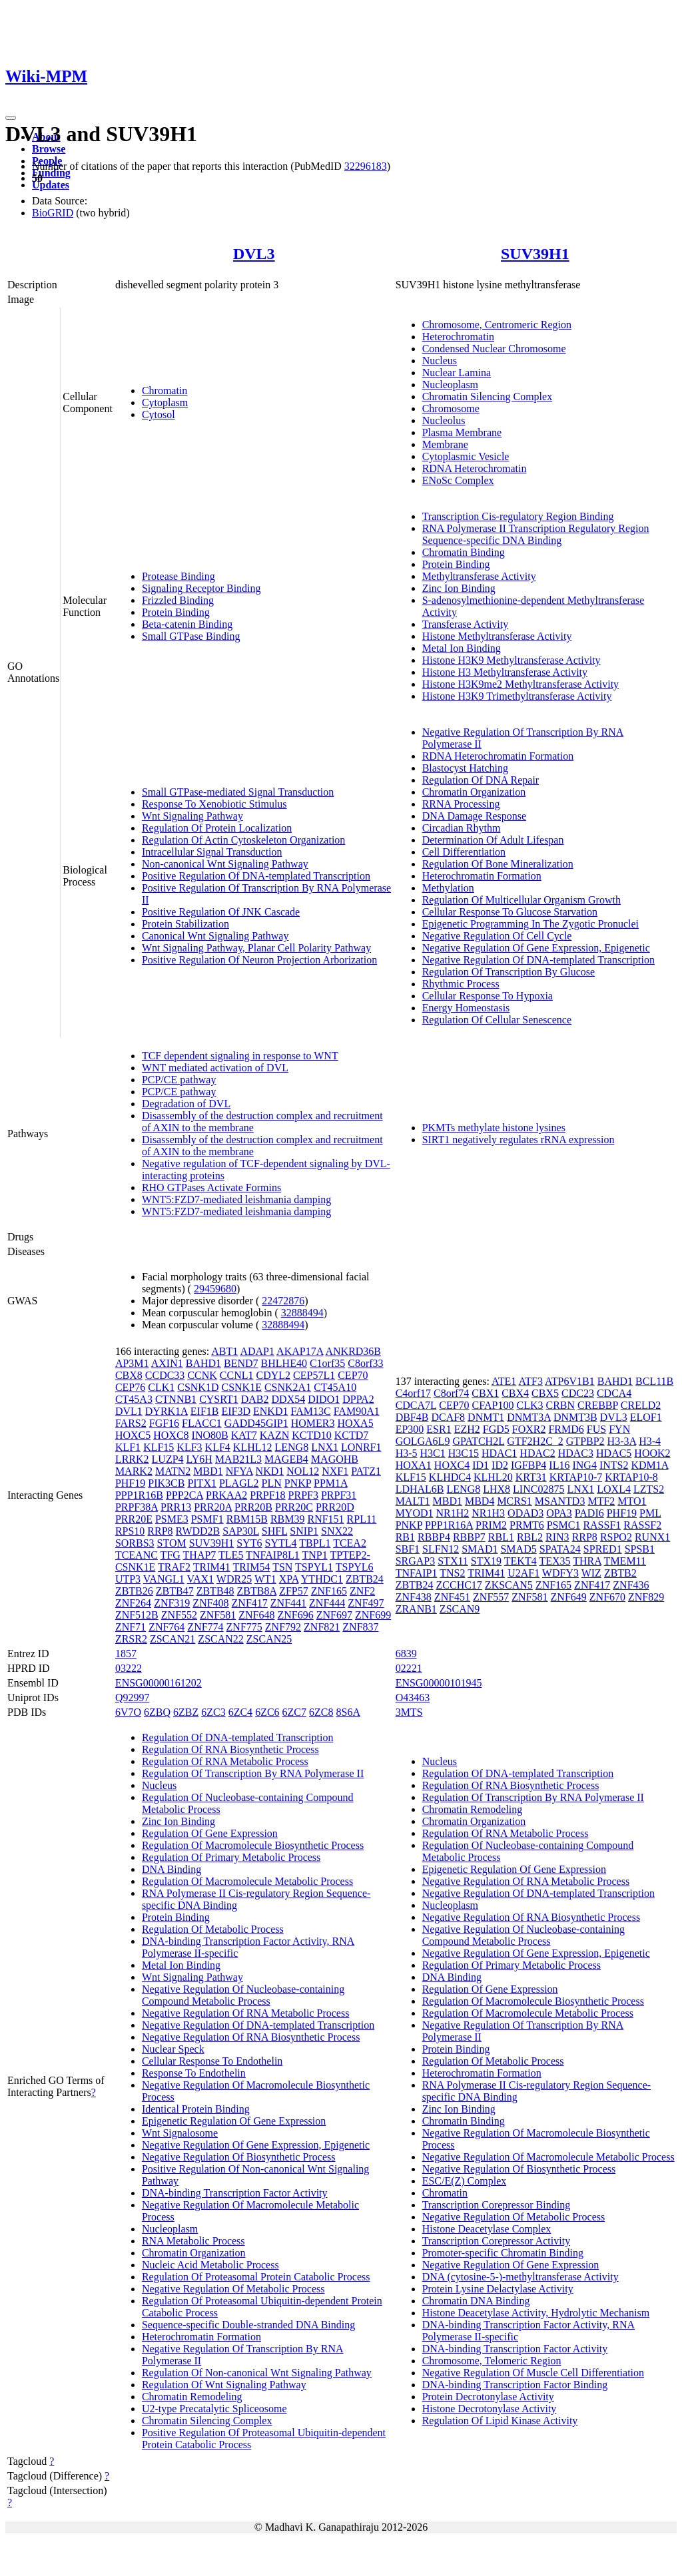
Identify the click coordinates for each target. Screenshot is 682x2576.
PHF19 (130, 1483)
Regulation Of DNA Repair (480, 780)
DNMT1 (486, 1417)
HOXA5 (355, 1423)
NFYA (239, 1471)
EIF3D (235, 1411)
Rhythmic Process (461, 983)
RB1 (405, 1537)
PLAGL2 (239, 1483)
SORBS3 (135, 1543)
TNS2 (452, 1573)
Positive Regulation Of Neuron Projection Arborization (259, 959)
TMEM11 (625, 1561)
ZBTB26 (134, 1591)
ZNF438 (414, 1597)
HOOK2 (652, 1453)
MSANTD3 (560, 1501)
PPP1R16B (139, 1495)
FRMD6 (565, 1429)
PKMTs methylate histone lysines (493, 1127)
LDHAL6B (420, 1489)
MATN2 (172, 1471)
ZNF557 (491, 1597)
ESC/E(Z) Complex (464, 2181)
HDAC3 (575, 1453)
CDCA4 (614, 1393)
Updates (50, 184)
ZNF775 (244, 1627)
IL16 (559, 1465)
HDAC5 (613, 1453)
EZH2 (467, 1429)
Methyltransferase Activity (479, 576)
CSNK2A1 (287, 1387)
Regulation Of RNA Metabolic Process (225, 1761)
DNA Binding (171, 1869)
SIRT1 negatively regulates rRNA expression (518, 1139)
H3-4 (650, 1441)
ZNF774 (205, 1627)
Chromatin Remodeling (192, 2396)
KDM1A (649, 1465)
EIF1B (204, 1411)
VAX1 (200, 1579)
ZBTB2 (620, 1573)
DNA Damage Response (474, 816)
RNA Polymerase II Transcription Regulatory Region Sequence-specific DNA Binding (535, 534)
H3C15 (463, 1453)
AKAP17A (299, 1351)
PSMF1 (207, 1519)
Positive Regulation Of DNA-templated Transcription (256, 876)
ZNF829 (646, 1597)
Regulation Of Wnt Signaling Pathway (224, 2384)
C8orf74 (451, 1393)
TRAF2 (174, 1567)
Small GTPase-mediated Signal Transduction (238, 792)
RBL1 (501, 1537)
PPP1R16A (449, 1525)
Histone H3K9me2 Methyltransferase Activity (520, 684)
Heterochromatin (458, 336)
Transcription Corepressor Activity (496, 2240)
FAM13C (310, 1411)
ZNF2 (362, 1591)
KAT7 (244, 1435)
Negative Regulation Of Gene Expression (510, 2264)
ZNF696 (296, 1615)
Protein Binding (176, 612)
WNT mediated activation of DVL (215, 1067)
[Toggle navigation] (10, 118)
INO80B (210, 1435)
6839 (406, 1653)
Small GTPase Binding (191, 636)
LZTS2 (648, 1489)
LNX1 (324, 1447)
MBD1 (207, 1471)
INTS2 (614, 1465)
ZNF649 (569, 1597)
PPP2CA (184, 1495)
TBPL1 (314, 1543)
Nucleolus (444, 420)
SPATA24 (560, 1549)
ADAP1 (257, 1351)
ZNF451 (452, 1597)
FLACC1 (202, 1423)
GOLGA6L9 (423, 1441)
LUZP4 (168, 1459)
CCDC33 (165, 1375)
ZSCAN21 (172, 1639)
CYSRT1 (218, 1399)
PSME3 (171, 1519)
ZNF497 (366, 1603)
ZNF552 (179, 1615)
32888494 (302, 1312)
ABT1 (224, 1351)
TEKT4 (520, 1561)
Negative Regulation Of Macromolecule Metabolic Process (548, 2157)
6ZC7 (294, 1712)
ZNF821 (322, 1627)
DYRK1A (166, 1411)
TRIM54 (251, 1567)
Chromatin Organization (474, 792)
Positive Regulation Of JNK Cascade (221, 911)
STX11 (453, 1561)
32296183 (365, 166)
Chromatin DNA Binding (476, 2300)
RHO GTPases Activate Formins (211, 1187)
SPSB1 (640, 1549)
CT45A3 (134, 1399)
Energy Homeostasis (466, 1007)
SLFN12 (440, 1549)
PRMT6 (527, 1525)
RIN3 (557, 1537)
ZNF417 (250, 1603)
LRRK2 (132, 1459)
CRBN (560, 1405)
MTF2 (601, 1501)
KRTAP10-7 (576, 1477)
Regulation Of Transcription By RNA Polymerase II (253, 1773)
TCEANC (136, 1555)
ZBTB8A (257, 1591)
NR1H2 (453, 1513)
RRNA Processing (461, 804)
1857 (126, 1653)
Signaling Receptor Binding (201, 588)
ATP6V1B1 (570, 1381)
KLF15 (158, 1447)
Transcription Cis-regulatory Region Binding (518, 516)
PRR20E (134, 1519)
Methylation (448, 888)
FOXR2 (529, 1429)
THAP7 (199, 1555)
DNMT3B (575, 1417)
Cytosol (158, 414)
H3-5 (407, 1453)
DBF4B (412, 1417)
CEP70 (353, 1375)
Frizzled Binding (178, 600)
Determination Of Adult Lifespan (493, 840)
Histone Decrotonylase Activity (489, 2408)
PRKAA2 (226, 1495)
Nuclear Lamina (457, 372)
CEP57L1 (314, 1375)
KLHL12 (252, 1447)
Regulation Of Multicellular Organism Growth (521, 899)
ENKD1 (270, 1411)
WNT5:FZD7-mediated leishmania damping (236, 1199)
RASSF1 (602, 1525)
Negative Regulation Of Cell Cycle (497, 935)
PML (650, 1513)
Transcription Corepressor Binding (496, 2204)
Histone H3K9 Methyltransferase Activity (511, 660)
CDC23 (577, 1393)
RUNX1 (652, 1537)
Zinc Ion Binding (459, 588)
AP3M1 (132, 1363)
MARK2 (134, 1471)
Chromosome (451, 408)
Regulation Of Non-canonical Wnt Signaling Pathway (257, 2372)
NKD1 (270, 1471)
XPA (289, 1579)
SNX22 (337, 1531)
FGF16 (164, 1423)
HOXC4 (452, 1465)
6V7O (128, 1712)
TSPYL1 (314, 1567)
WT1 (265, 1579)
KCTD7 (351, 1435)
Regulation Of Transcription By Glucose (508, 971)
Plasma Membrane (462, 432)
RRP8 (159, 1531)
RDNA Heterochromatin (474, 468)
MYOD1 (415, 1513)
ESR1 (438, 1429)
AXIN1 (167, 1363)
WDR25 (234, 1579)
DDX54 (289, 1399)
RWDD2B (198, 1531)
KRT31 (531, 1477)
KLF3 (189, 1447)
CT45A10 (335, 1387)
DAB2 (255, 1399)
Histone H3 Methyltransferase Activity (504, 672)
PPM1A (331, 1483)
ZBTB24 (365, 1579)
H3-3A (622, 1441)
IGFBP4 (528, 1465)
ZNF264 (133, 1603)
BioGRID (52, 212)
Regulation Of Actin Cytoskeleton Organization (243, 840)
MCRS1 (514, 1501)
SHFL (275, 1531)
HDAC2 (537, 1453)
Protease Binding (178, 576)
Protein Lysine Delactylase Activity (497, 2288)
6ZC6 (267, 1712)
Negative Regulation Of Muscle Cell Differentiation (533, 2372)
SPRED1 (602, 1549)
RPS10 (130, 1531)
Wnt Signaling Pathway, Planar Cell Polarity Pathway (256, 947)
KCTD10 (312, 1435)
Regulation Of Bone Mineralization (497, 864)
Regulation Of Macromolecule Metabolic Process (247, 1881)
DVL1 (129, 1411)
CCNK (201, 1375)
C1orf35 (327, 1363)
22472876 (283, 1300)
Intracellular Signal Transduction (212, 852)
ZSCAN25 (269, 1639)
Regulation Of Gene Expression (210, 1833)
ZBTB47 (175, 1591)
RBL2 (530, 1537)
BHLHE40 (284, 1363)
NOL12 (302, 1471)
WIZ (591, 1573)
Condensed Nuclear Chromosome (494, 348)
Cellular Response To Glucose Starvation (509, 911)
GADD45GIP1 (256, 1423)
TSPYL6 (355, 1567)
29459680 (215, 1288)
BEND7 (241, 1363)
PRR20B (253, 1507)
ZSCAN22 (220, 1639)
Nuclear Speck (173, 2049)
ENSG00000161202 (158, 1682)
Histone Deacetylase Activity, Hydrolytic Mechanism (536, 2312)
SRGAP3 (416, 1561)
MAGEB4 (286, 1459)
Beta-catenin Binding (187, 624)
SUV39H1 (535, 253)
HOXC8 (170, 1435)
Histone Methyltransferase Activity (497, 636)
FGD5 (496, 1429)
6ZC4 (240, 1712)
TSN (282, 1567)
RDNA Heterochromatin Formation (498, 756)
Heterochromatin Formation (481, 876)
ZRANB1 (416, 1609)
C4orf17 (413, 1393)
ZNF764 (166, 1627)
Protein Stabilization (185, 923)
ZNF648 (256, 1615)
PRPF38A (136, 1507)
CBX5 (545, 1393)
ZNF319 (172, 1603)
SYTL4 (281, 1543)
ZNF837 (360, 1627)
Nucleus (439, 360)
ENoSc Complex (458, 480)
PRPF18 (267, 1495)
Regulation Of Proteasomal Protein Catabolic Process (256, 2276)
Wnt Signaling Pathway (192, 816)
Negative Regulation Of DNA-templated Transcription (538, 959)
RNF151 (325, 1519)
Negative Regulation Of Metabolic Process (233, 2288)
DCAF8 (448, 1417)
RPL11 (362, 1519)
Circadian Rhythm (461, 828)
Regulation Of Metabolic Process (213, 1929)
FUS (596, 1429)
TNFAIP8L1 (273, 1555)
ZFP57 (293, 1591)
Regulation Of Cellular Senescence (496, 1019)
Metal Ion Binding (461, 648)
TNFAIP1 (417, 1573)
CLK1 (161, 1387)
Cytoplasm (165, 402)
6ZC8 (321, 1712)
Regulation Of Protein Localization (217, 828)
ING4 (584, 1465)
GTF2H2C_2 (535, 1441)
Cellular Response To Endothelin (212, 2061)
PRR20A (213, 1507)
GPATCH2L (478, 1441)
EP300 (410, 1429)
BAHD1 (203, 1363)
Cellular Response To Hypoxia (487, 995)
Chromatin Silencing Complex (487, 396)
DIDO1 (324, 1399)
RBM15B (247, 1519)
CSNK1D (197, 1387)
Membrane (445, 444)
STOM (171, 1543)
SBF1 (408, 1549)
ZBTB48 (215, 1591)
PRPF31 (338, 1495)
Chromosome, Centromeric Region (496, 324)
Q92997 (132, 1697)
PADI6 (589, 1513)
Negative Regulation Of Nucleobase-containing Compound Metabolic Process (243, 1995)
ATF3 (530, 1381)
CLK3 (529, 1405)
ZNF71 (130, 1627)
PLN (272, 1483)
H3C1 (433, 1453)
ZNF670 (607, 1597)
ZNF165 (329, 1591)
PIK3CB (166, 1483)
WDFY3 (560, 1573)
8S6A (348, 1712)
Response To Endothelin (194, 2073)
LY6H (199, 1459)
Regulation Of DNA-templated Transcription (238, 1737)
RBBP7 (469, 1537)
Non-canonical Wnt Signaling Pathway (225, 864)
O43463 (413, 1697)
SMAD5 (518, 1549)
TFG (170, 1555)
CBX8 (129, 1375)
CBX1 (485, 1393)
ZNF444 (327, 1603)
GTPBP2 (585, 1441)
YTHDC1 (322, 1579)
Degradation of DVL (186, 1103)
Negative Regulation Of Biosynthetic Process (239, 2157)
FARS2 (131, 1423)
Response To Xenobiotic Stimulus (214, 804)
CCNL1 (237, 1375)
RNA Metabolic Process (193, 2240)
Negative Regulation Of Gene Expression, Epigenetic (536, 947)
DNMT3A (529, 1417)
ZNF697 (334, 1615)
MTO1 (631, 1501)
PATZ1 (366, 1471)
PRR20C (294, 1507)
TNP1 (314, 1555)
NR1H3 (488, 1513)
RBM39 (287, 1519)
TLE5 (230, 1555)
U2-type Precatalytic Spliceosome (214, 2408)
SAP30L (240, 1531)
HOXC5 (133, 1435)
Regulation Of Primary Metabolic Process (231, 1857)
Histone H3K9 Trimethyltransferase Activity (517, 696)
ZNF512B (137, 1615)
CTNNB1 (175, 1399)
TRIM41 (211, 1567)
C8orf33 (365, 1363)
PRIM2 (491, 1525)
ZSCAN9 (460, 1609)
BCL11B (654, 1381)
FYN (619, 1429)
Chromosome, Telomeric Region (491, 2360)
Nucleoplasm (450, 384)
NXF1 (335, 1471)
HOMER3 (313, 1423)
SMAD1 (480, 1549)
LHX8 (496, 1489)
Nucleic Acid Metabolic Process (210, 2264)
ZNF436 (631, 1585)
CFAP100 (493, 1405)
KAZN (274, 1435)
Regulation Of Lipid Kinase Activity (500, 2420)
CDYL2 (273, 1375)
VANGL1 (163, 1579)
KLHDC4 (450, 1477)
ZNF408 (210, 1603)
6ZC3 (213, 1712)
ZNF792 (283, 1627)
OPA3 (559, 1513)
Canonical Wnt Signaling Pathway (215, 935)
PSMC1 (564, 1525)
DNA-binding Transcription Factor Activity (235, 2192)
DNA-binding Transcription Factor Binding (515, 2384)
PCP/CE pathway (179, 1079)
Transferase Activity (465, 624)
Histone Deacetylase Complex (486, 2228)
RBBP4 (434, 1537)
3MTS (409, 1712)
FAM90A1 (357, 1411)
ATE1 (504, 1381)
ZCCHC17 (459, 1585)
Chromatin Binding (463, 552)
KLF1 (128, 1447)
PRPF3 (303, 1495)
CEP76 (130, 1387)
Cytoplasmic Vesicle (466, 456)
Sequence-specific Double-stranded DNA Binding (248, 2324)
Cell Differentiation (464, 852)
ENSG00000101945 (439, 1682)
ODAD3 (525, 1513)
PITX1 (201, 1483)
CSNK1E (241, 1387)
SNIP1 (304, 1531)
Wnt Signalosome (180, 2133)
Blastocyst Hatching (465, 768)
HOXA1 (414, 1465)
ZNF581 (218, 1615)
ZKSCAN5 (509, 1585)
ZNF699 (373, 1615)
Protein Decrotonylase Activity (488, 2396)
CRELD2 (641, 1405)
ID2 (500, 1465)
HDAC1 (499, 1453)
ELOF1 (646, 1417)
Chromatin (164, 390)
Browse (48, 148)
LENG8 (291, 1447)
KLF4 (217, 1447)
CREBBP (597, 1405)
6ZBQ (157, 1712)
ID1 (480, 1465)
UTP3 (128, 1579)
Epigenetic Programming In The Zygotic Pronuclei (530, 923)
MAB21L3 (238, 1459)
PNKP (297, 1483)
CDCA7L (416, 1405)
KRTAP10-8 (631, 1477)
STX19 (486, 1561)
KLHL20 (493, 1477)
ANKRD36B (353, 1351)
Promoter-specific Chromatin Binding (502, 2252)
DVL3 (254, 253)
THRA (587, 1561)
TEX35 (554, 1561)
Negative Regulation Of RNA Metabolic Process (246, 2013)
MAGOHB (334, 1459)
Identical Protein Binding (196, 2109)
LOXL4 (614, 1489)
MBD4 (479, 1501)
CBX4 (515, 1393)
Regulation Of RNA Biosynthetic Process (230, 1749)
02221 (409, 1668)
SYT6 (249, 1543)
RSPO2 (616, 1537)
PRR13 (176, 1507)
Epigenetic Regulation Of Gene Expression (234, 2121)
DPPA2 (358, 1399)
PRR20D (335, 1507)
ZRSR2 (131, 1639)
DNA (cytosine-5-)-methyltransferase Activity (520, 2276)
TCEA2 (349, 1543)
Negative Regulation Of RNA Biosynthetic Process (251, 2037)
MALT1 (413, 1501)
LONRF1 (361, 1447)
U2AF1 (523, 1573)
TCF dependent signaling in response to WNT (240, 1055)
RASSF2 (642, 1525)
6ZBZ (185, 1712)
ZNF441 (288, 1603)
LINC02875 (538, 1489)
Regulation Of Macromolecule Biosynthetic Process (253, 1845)
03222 (128, 1668)
